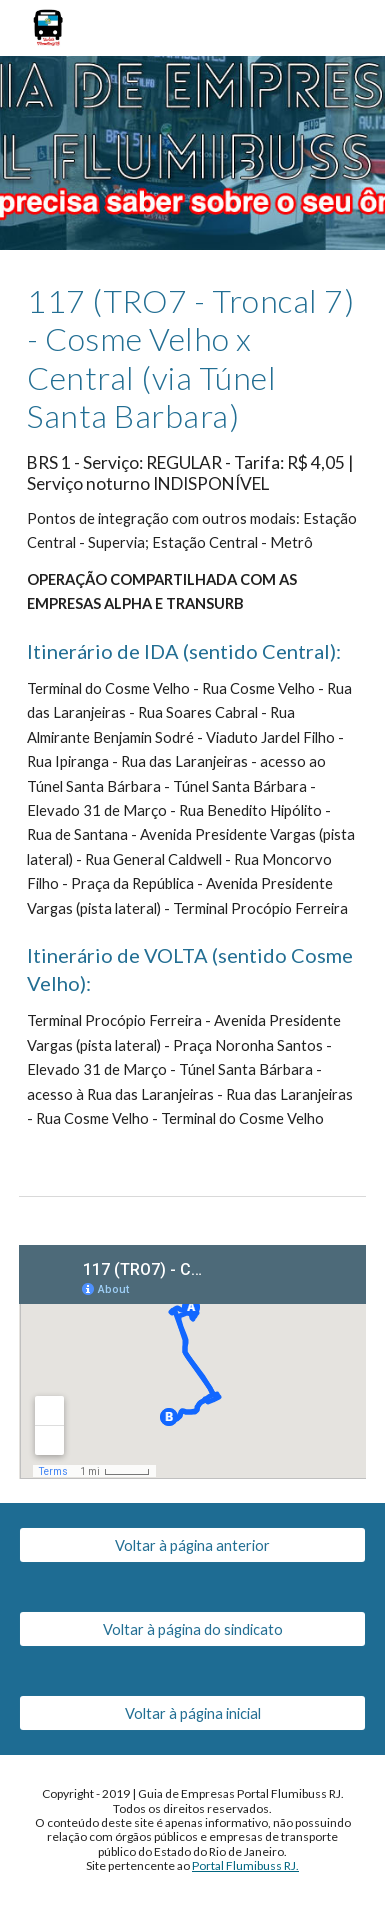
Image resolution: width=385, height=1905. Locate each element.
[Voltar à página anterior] (192, 1545)
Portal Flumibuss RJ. (245, 1865)
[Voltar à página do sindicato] (192, 1629)
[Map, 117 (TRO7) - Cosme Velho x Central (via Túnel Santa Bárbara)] (192, 1362)
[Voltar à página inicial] (192, 1713)
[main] (192, 706)
